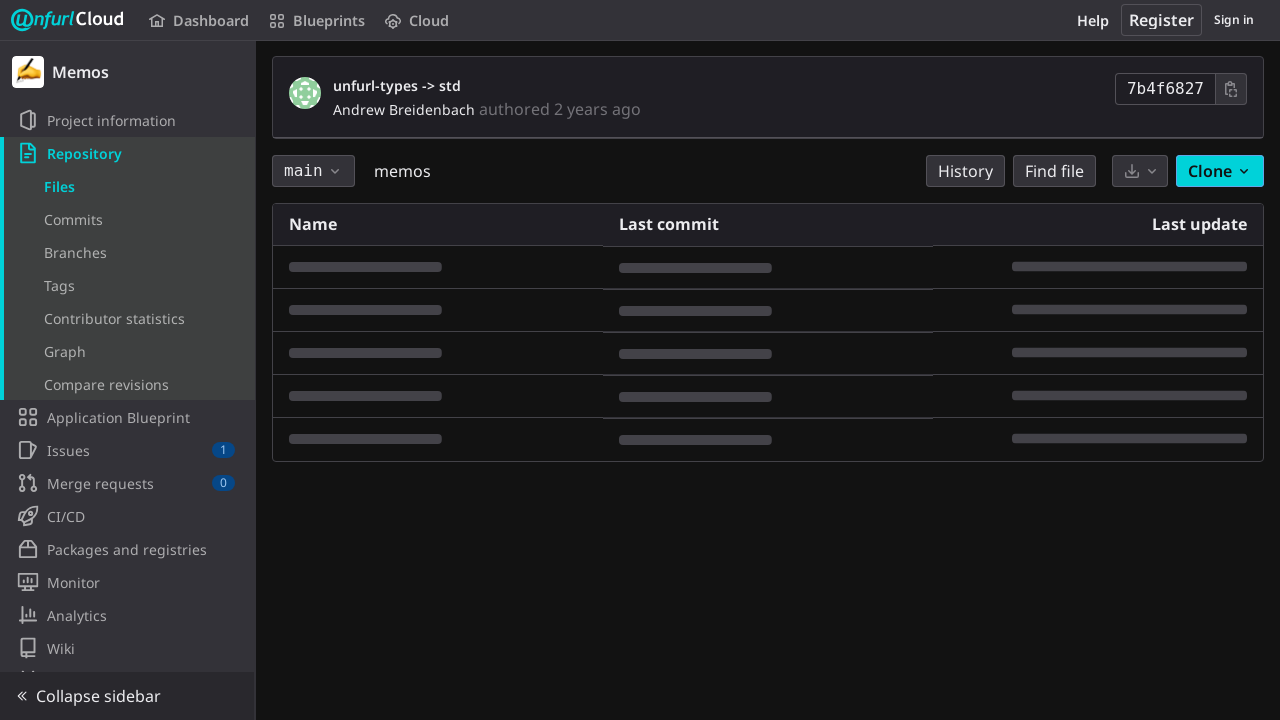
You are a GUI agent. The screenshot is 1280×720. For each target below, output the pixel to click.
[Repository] (127, 153)
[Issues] (127, 450)
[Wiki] (127, 648)
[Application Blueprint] (127, 417)
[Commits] (127, 219)
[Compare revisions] (127, 384)
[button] (127, 696)
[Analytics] (127, 615)
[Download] (1140, 171)
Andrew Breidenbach (404, 109)
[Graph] (127, 351)
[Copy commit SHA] (1231, 89)
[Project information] (127, 120)
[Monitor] (127, 582)
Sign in (1234, 19)
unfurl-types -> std (397, 85)
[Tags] (127, 285)
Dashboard (199, 20)
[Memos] (128, 72)
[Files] (127, 186)
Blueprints (317, 20)
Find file (1054, 171)
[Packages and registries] (127, 549)
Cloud (417, 20)
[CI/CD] (127, 516)
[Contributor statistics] (127, 318)
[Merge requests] (127, 483)
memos (402, 171)
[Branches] (127, 252)
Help (1093, 20)
